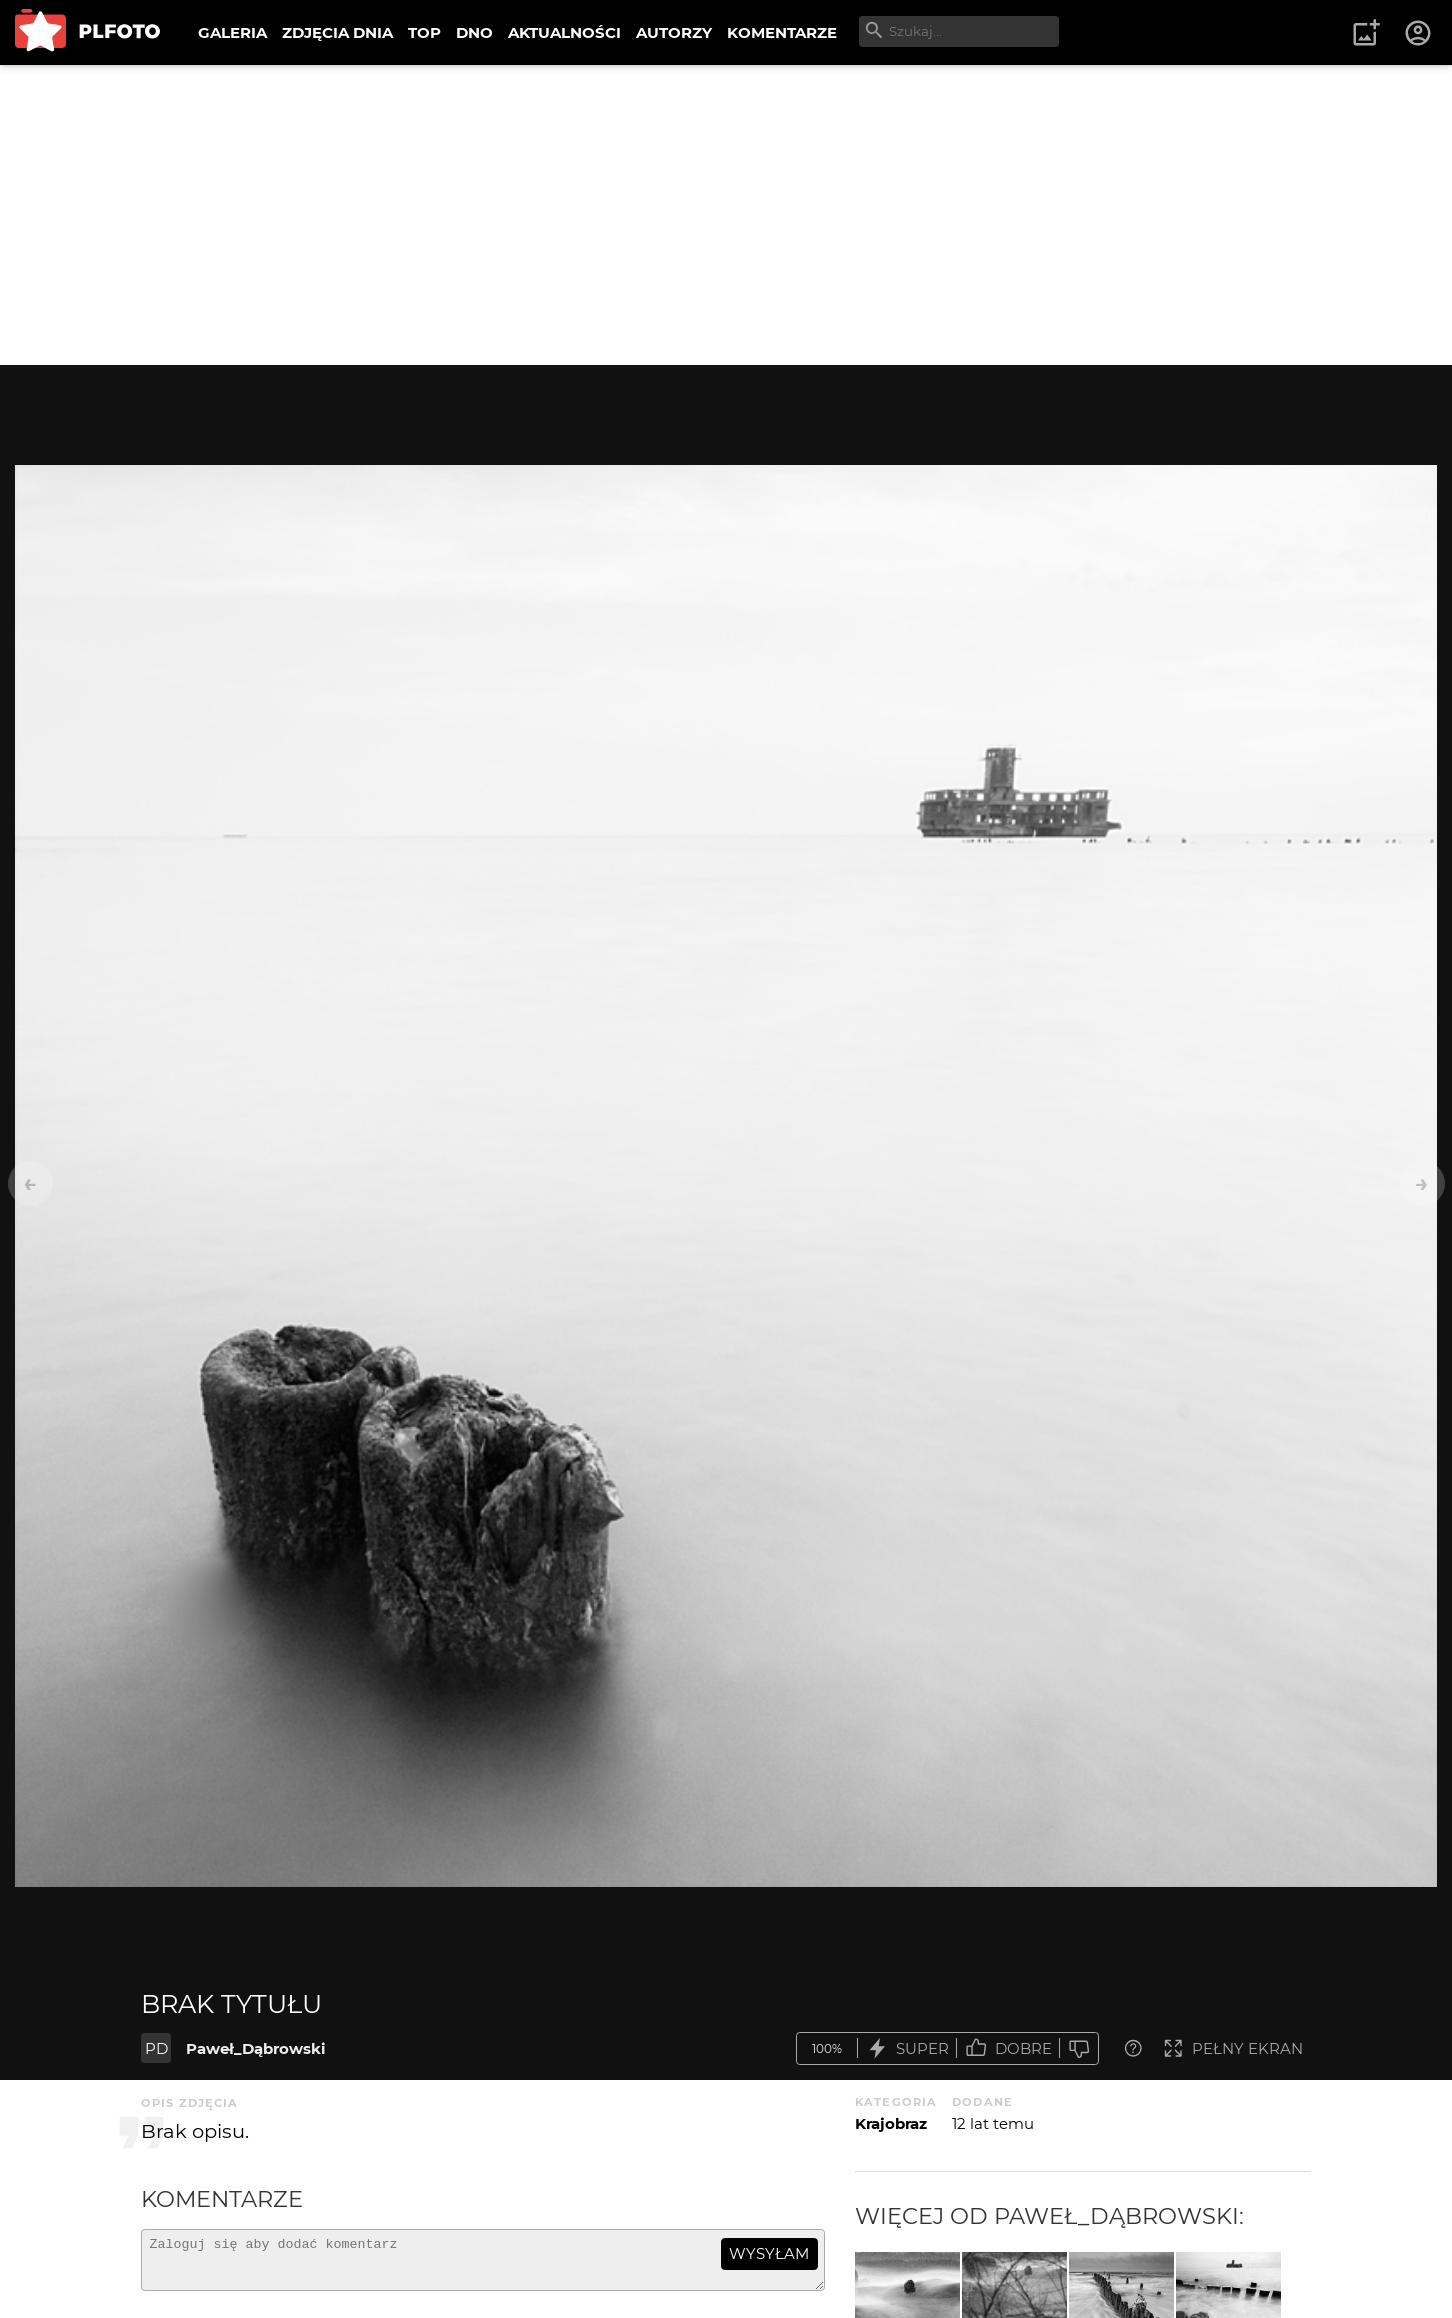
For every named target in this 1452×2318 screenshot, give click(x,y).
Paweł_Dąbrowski (256, 2048)
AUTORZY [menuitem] (674, 32)
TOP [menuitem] (424, 32)
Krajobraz (891, 2123)
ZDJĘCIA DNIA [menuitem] (337, 32)
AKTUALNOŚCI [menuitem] (564, 32)
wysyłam (769, 2253)
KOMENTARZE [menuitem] (782, 32)
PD (156, 2048)
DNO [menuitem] (474, 32)
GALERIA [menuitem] (232, 32)
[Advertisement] (726, 215)
